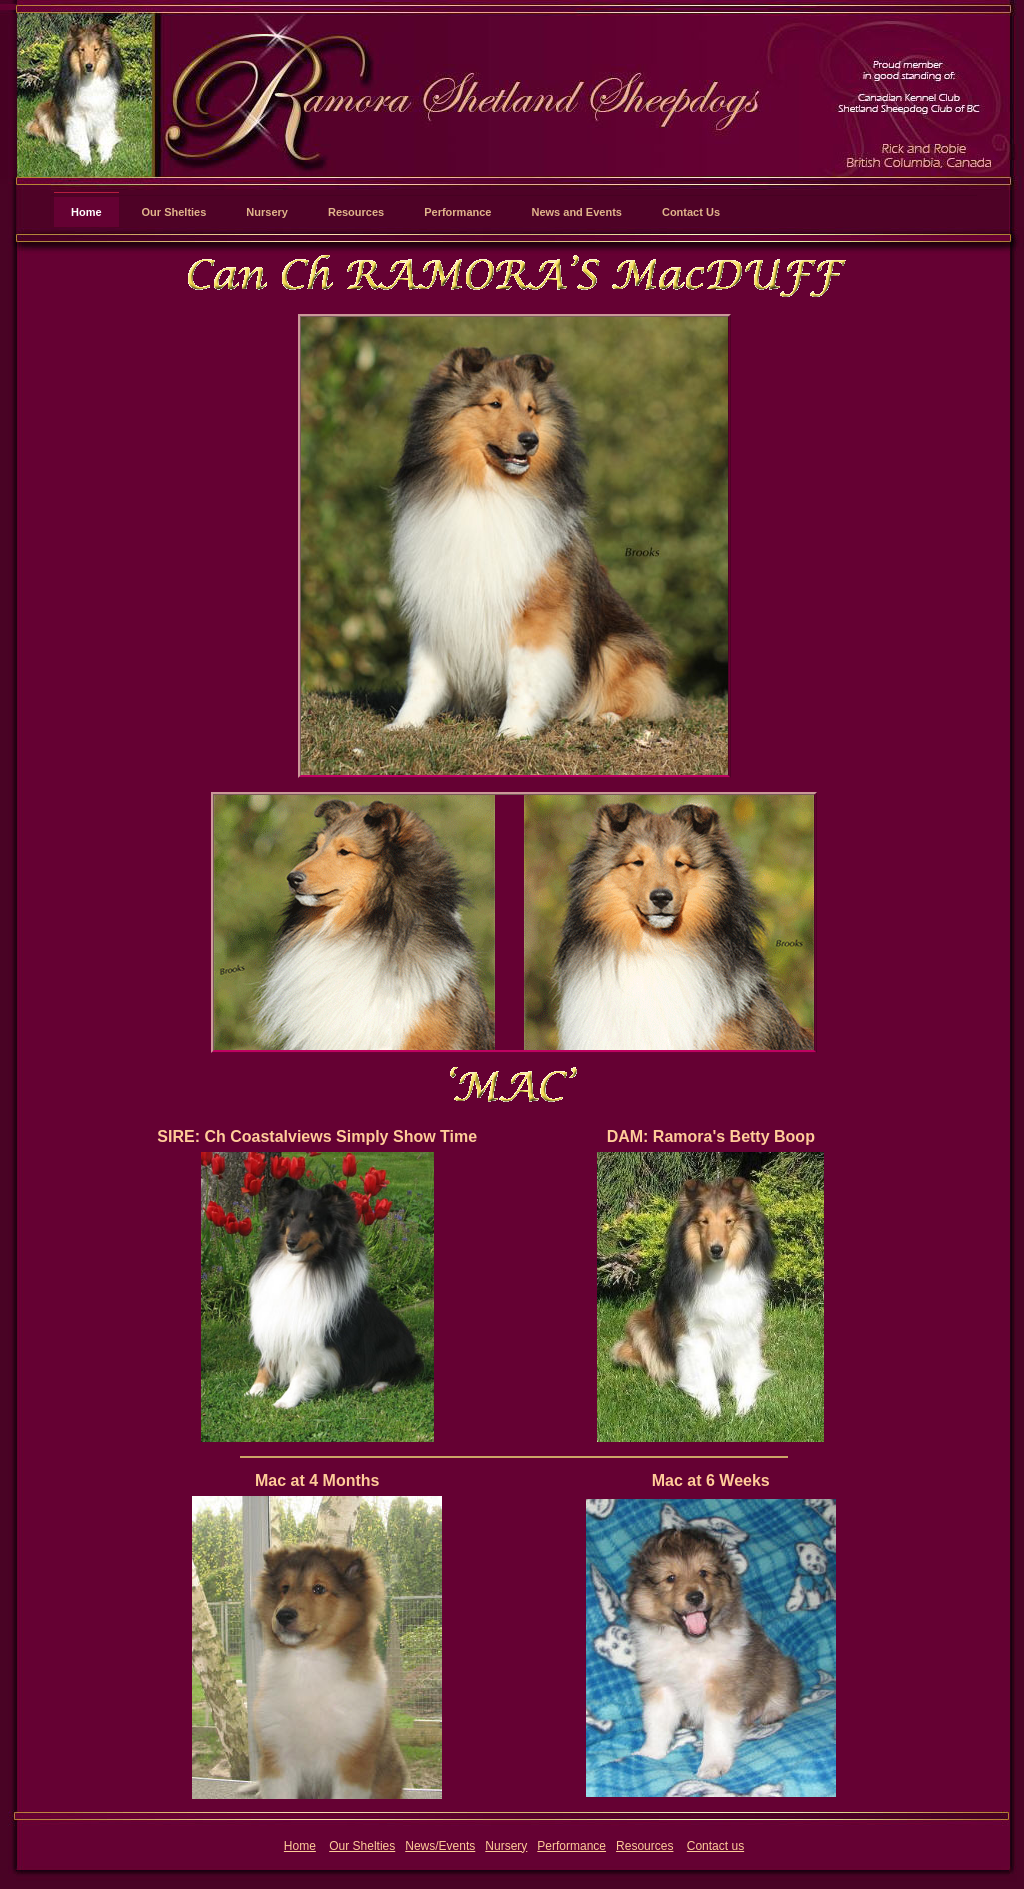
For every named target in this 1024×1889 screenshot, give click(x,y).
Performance (457, 212)
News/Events (440, 1846)
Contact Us (691, 212)
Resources (356, 212)
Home (86, 212)
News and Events (576, 212)
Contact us (715, 1846)
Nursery (267, 212)
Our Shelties (174, 212)
